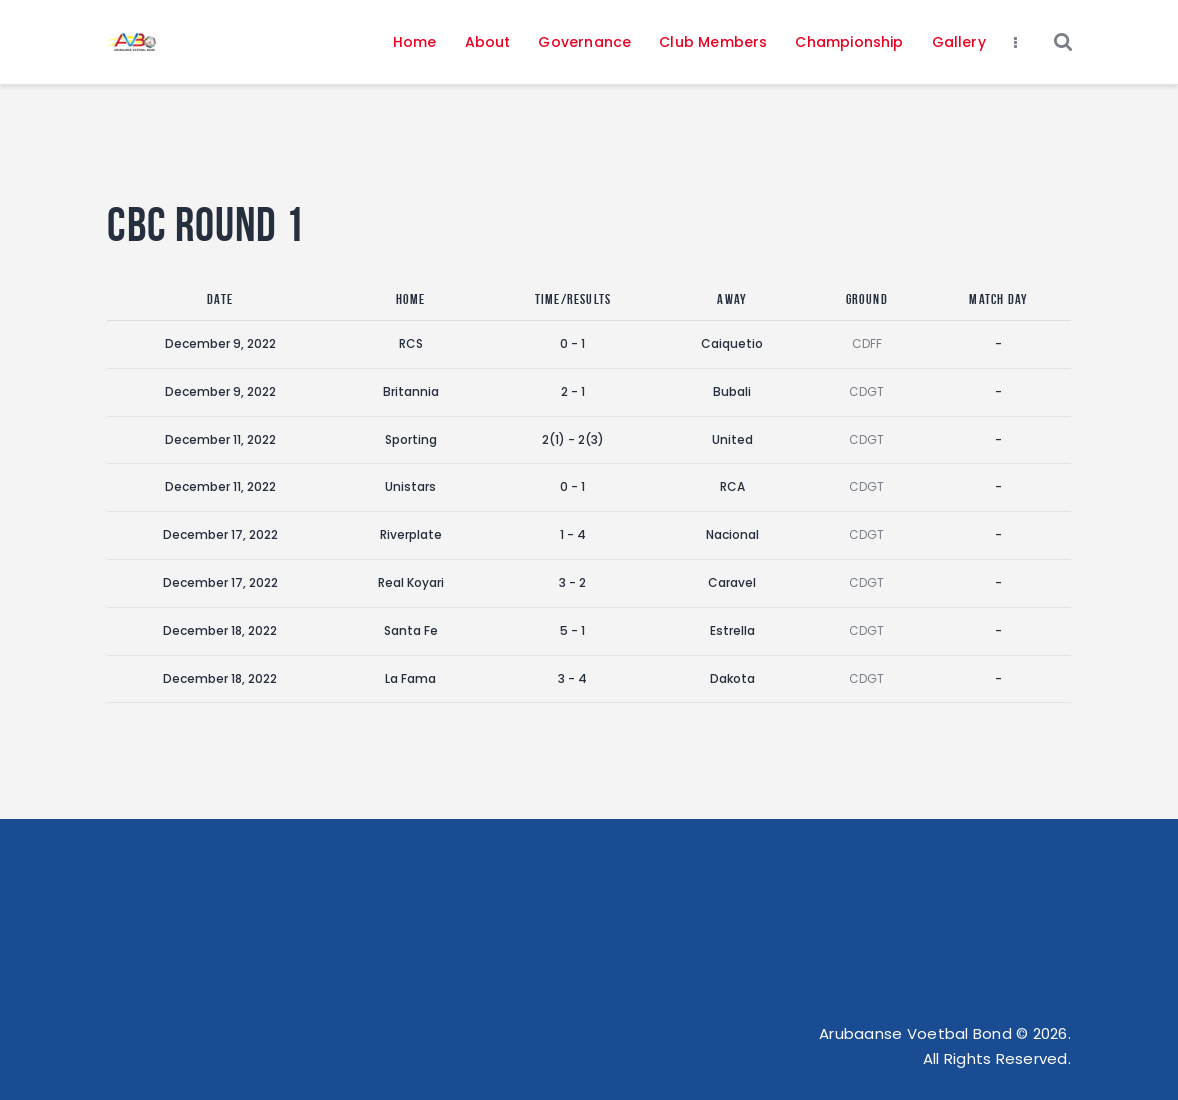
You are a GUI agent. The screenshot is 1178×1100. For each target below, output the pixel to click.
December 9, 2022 (220, 343)
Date (220, 299)
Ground (867, 299)
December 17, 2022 (220, 534)
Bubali (732, 391)
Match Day (998, 299)
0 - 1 (572, 343)
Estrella (732, 630)
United (732, 439)
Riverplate (411, 534)
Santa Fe (411, 630)
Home (411, 299)
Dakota (732, 678)
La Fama (410, 678)
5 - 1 (572, 630)
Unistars (410, 486)
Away (732, 299)
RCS (411, 343)
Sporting (411, 439)
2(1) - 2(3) (573, 439)
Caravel (732, 582)
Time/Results (573, 299)
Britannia (411, 391)
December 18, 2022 (220, 630)
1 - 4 (573, 534)
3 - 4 (572, 678)
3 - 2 (572, 582)
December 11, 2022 (220, 439)
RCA (732, 486)
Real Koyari (411, 582)
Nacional (732, 534)
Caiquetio (732, 343)
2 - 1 (573, 391)
